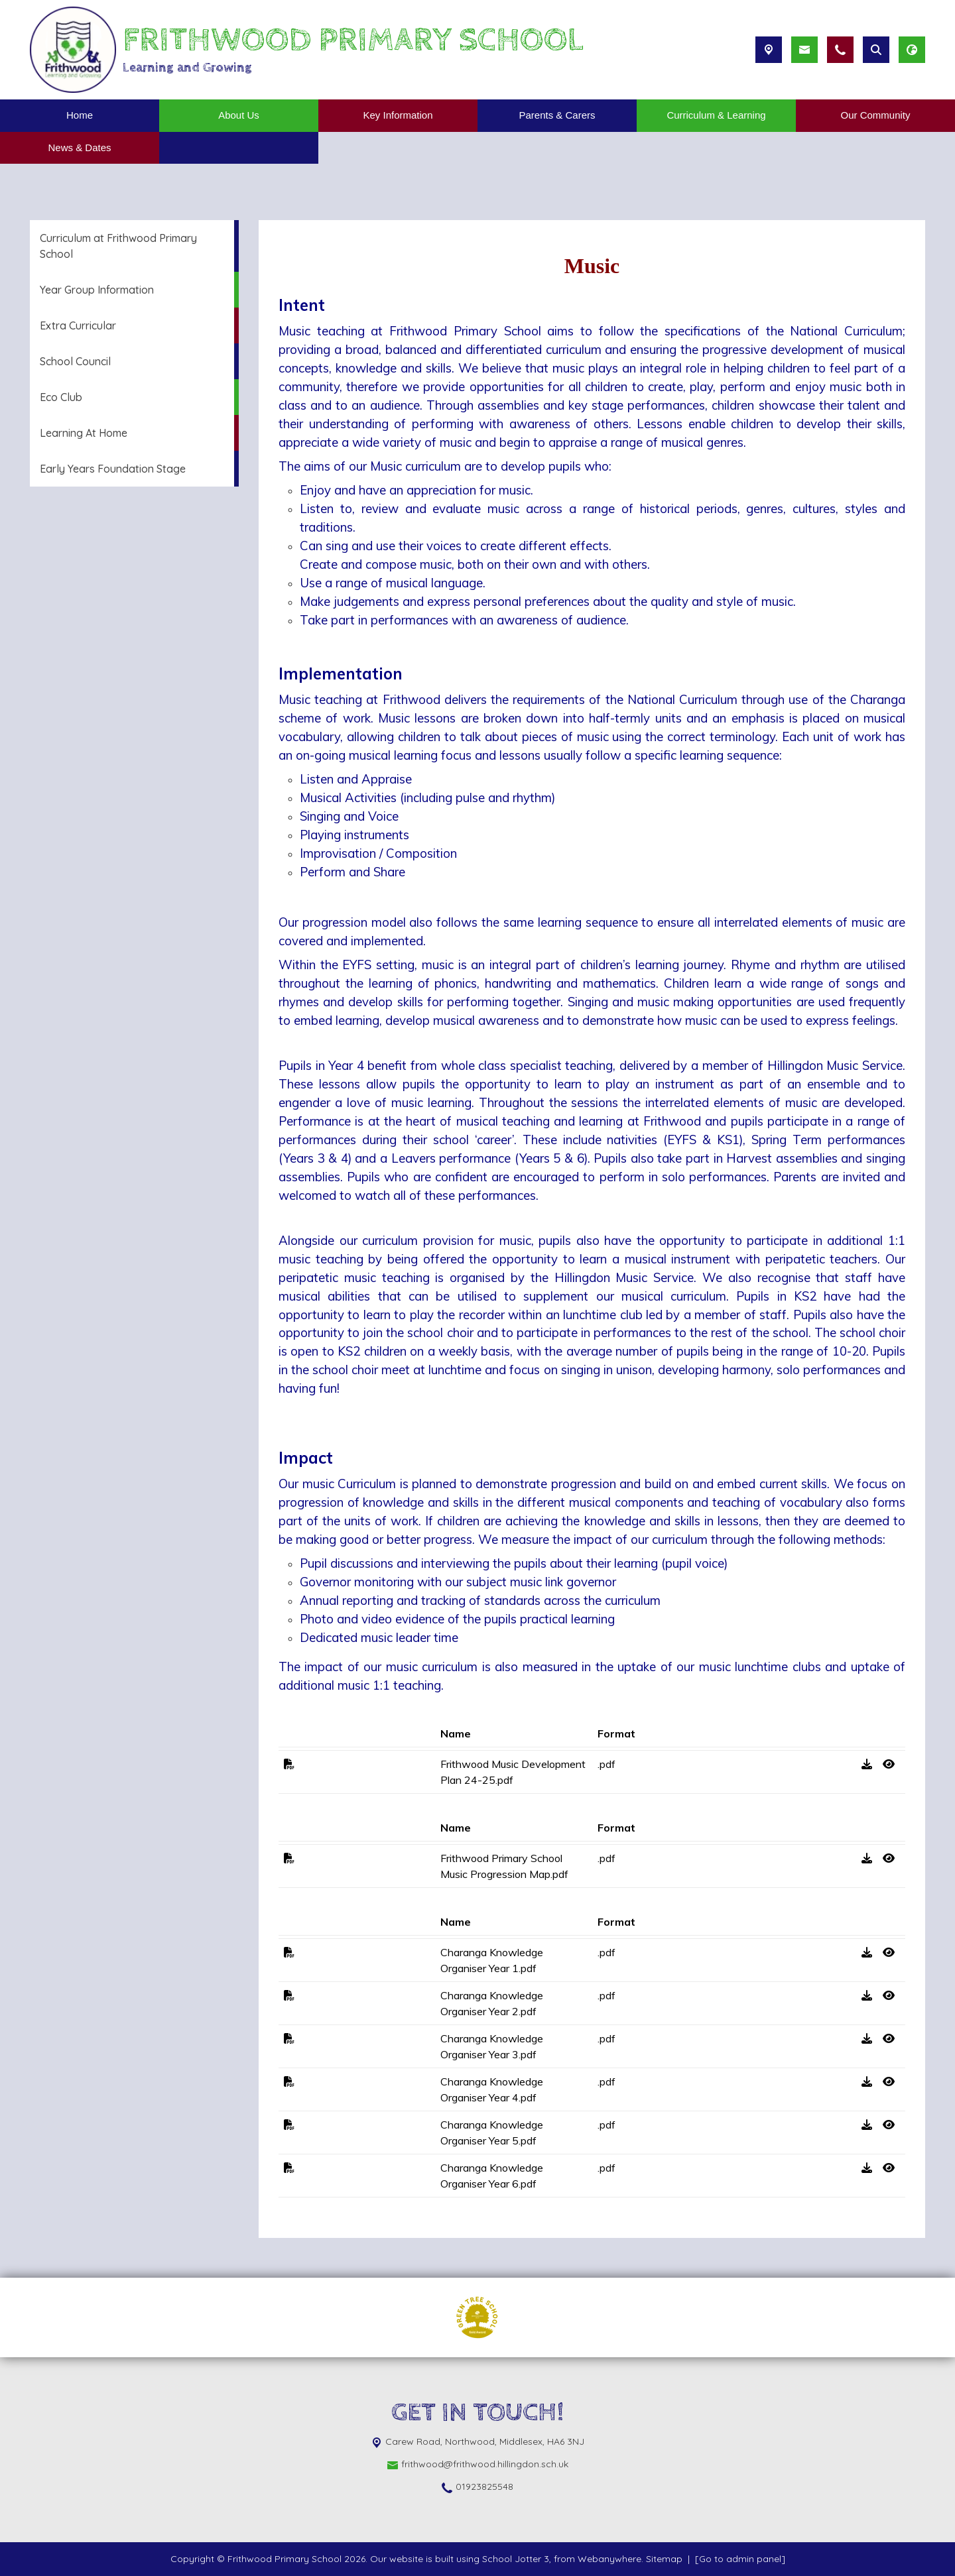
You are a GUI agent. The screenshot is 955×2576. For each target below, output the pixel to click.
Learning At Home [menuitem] (83, 432)
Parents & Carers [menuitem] (557, 115)
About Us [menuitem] (238, 115)
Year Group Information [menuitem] (97, 289)
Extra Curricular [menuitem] (78, 325)
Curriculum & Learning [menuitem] (716, 115)
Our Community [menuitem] (875, 115)
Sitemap (664, 2559)
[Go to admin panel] (740, 2559)
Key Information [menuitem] (397, 115)
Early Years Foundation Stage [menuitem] (113, 468)
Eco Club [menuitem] (61, 397)
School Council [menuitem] (75, 361)
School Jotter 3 (515, 2559)
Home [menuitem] (79, 115)
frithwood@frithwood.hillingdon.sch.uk (484, 2464)
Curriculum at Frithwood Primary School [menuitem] (118, 246)
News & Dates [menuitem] (79, 147)
